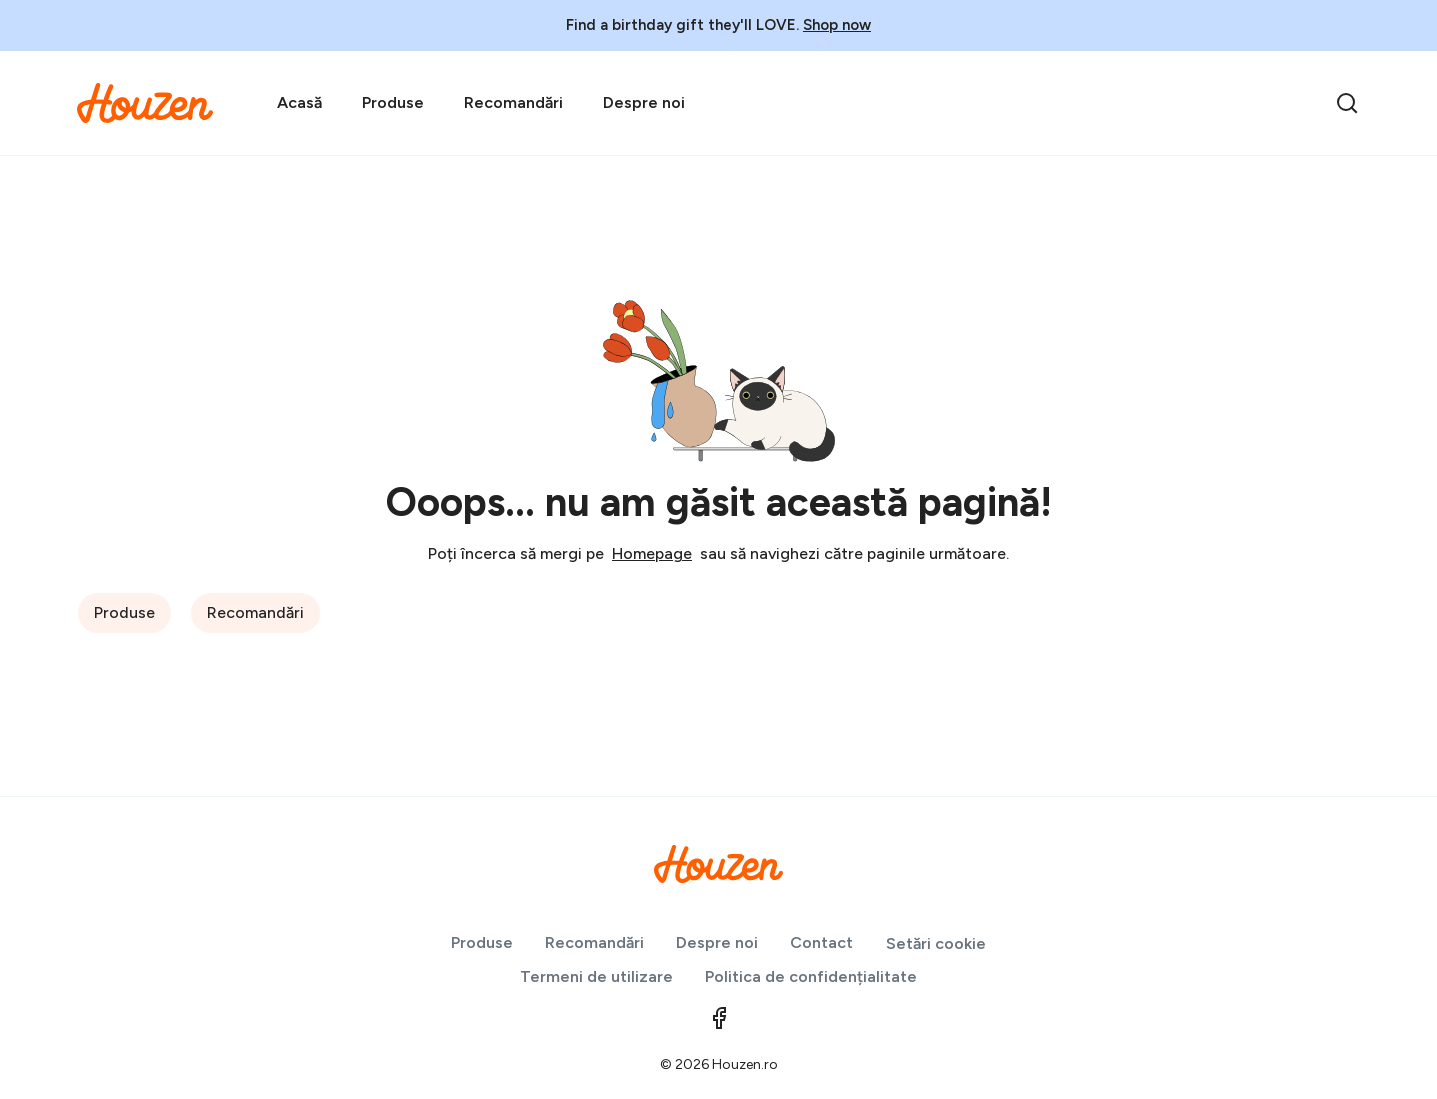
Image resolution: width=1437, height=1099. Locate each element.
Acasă (299, 102)
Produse (393, 102)
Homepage (652, 553)
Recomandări (513, 102)
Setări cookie (936, 943)
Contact (821, 942)
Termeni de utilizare (596, 976)
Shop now (837, 25)
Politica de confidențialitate (811, 976)
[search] (1347, 103)
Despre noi (644, 102)
